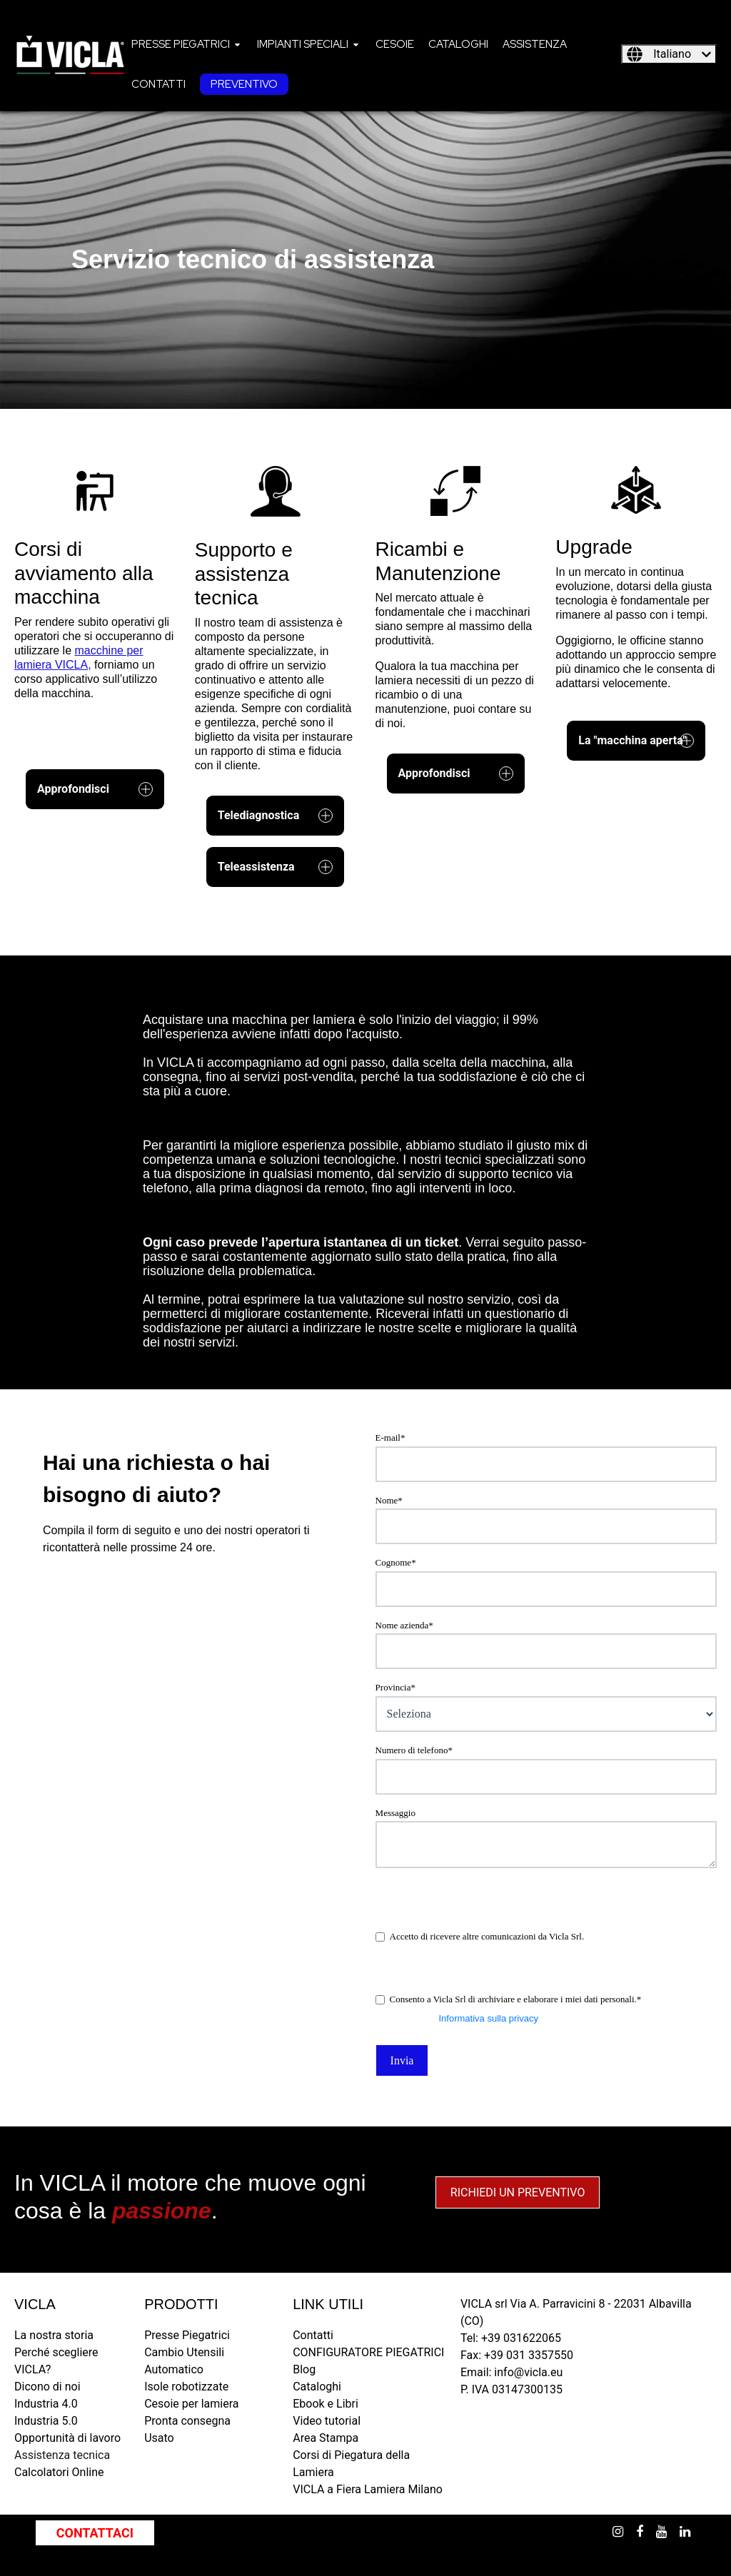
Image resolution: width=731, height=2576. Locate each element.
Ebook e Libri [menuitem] (325, 2403)
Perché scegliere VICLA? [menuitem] (56, 2361)
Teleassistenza (275, 867)
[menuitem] (187, 44)
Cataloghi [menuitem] (317, 2386)
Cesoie (394, 44)
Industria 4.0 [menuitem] (46, 2403)
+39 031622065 (521, 2338)
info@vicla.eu (528, 2372)
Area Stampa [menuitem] (325, 2438)
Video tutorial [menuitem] (327, 2421)
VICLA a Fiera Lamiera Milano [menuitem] (368, 2489)
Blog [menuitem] (304, 2369)
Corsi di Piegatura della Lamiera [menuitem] (351, 2463)
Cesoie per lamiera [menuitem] (191, 2403)
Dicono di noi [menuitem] (47, 2386)
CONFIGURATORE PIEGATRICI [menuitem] (368, 2352)
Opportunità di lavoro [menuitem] (67, 2438)
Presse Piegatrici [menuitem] (187, 2335)
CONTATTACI (94, 2532)
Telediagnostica (275, 815)
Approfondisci (95, 789)
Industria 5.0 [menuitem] (46, 2421)
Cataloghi (458, 44)
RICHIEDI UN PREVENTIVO (517, 2192)
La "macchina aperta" (636, 741)
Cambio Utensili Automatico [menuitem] (184, 2361)
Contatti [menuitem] (313, 2335)
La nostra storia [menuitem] (54, 2335)
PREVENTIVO (244, 84)
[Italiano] (669, 54)
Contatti (158, 84)
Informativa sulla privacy (487, 2018)
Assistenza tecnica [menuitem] (62, 2455)
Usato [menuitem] (159, 2438)
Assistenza (535, 44)
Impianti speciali (302, 44)
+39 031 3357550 (528, 2355)
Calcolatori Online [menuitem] (59, 2472)
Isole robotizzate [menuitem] (186, 2386)
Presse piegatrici (180, 44)
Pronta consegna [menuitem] (187, 2421)
